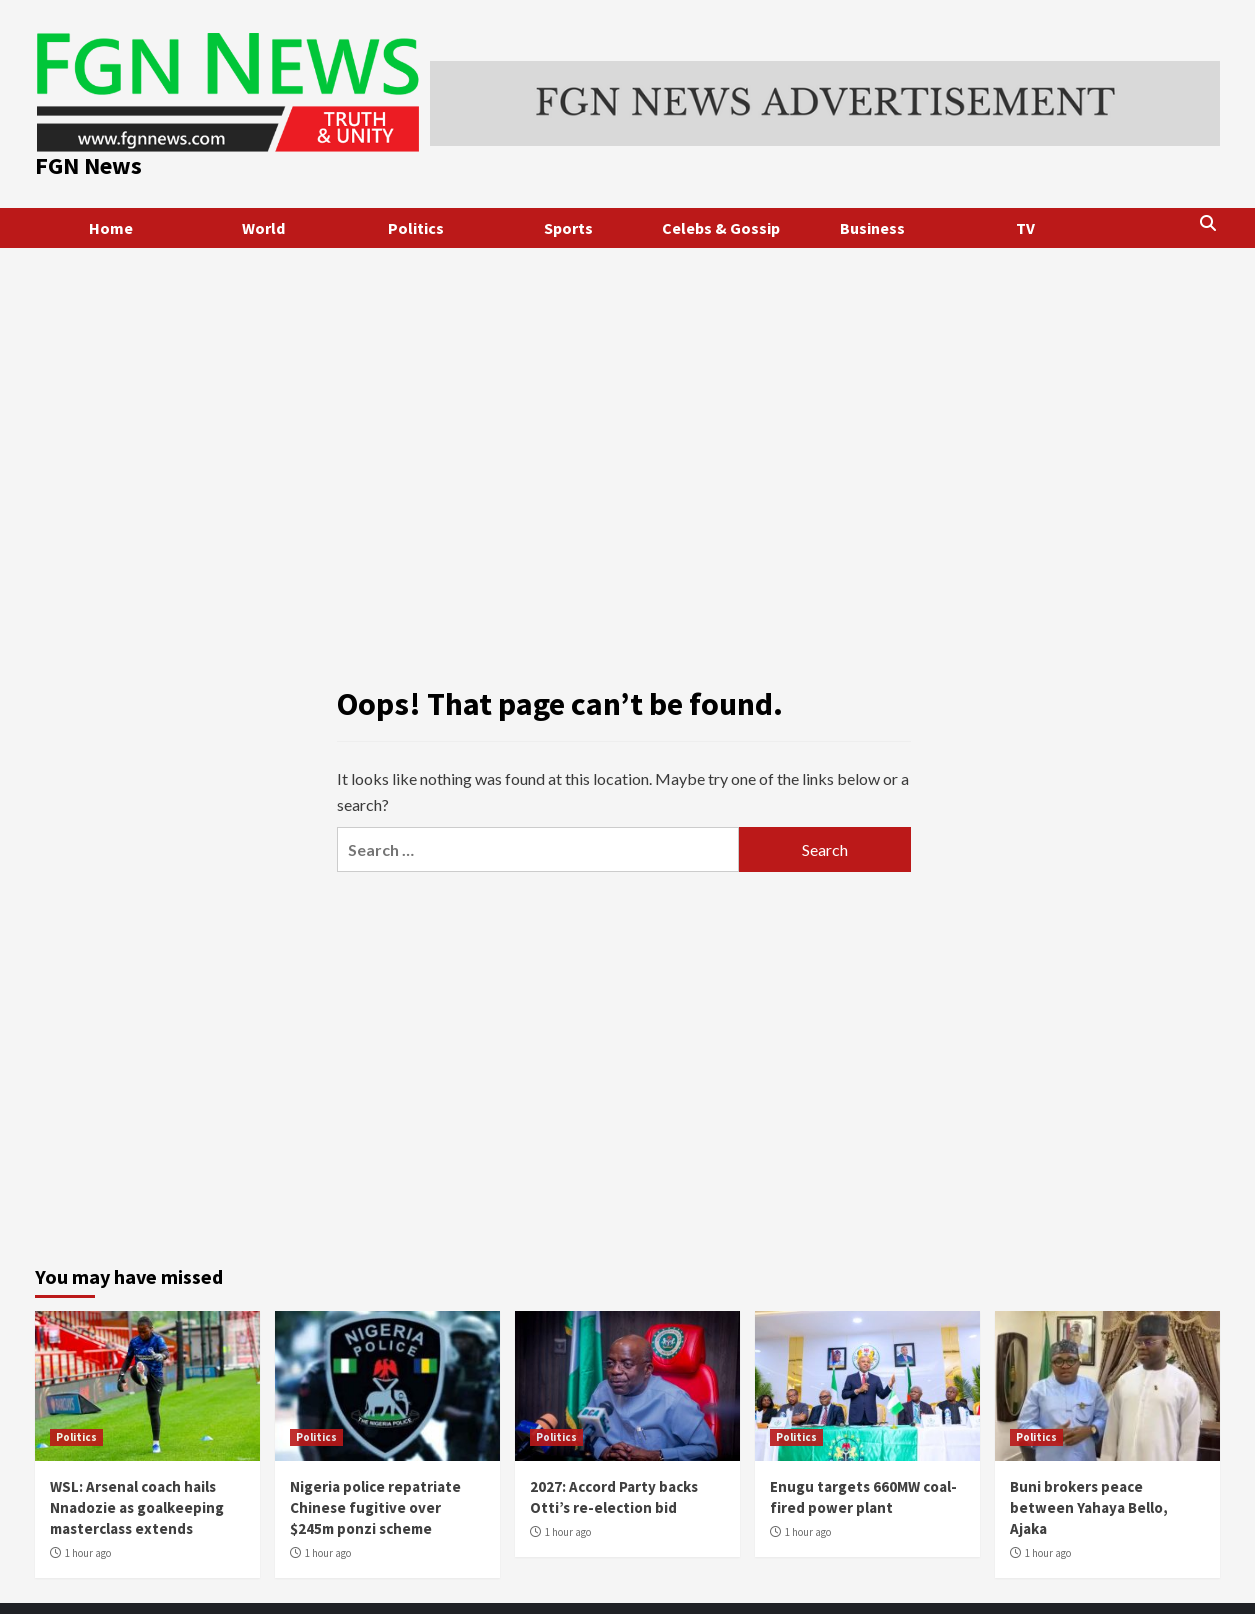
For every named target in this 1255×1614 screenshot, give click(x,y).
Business (872, 228)
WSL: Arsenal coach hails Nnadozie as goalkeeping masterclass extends (137, 1507)
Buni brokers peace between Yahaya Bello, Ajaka (1089, 1507)
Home (111, 228)
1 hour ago (88, 1553)
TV (1025, 228)
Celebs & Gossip (721, 228)
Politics (416, 228)
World (263, 228)
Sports (568, 228)
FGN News (88, 165)
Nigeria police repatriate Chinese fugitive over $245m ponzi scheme (375, 1507)
